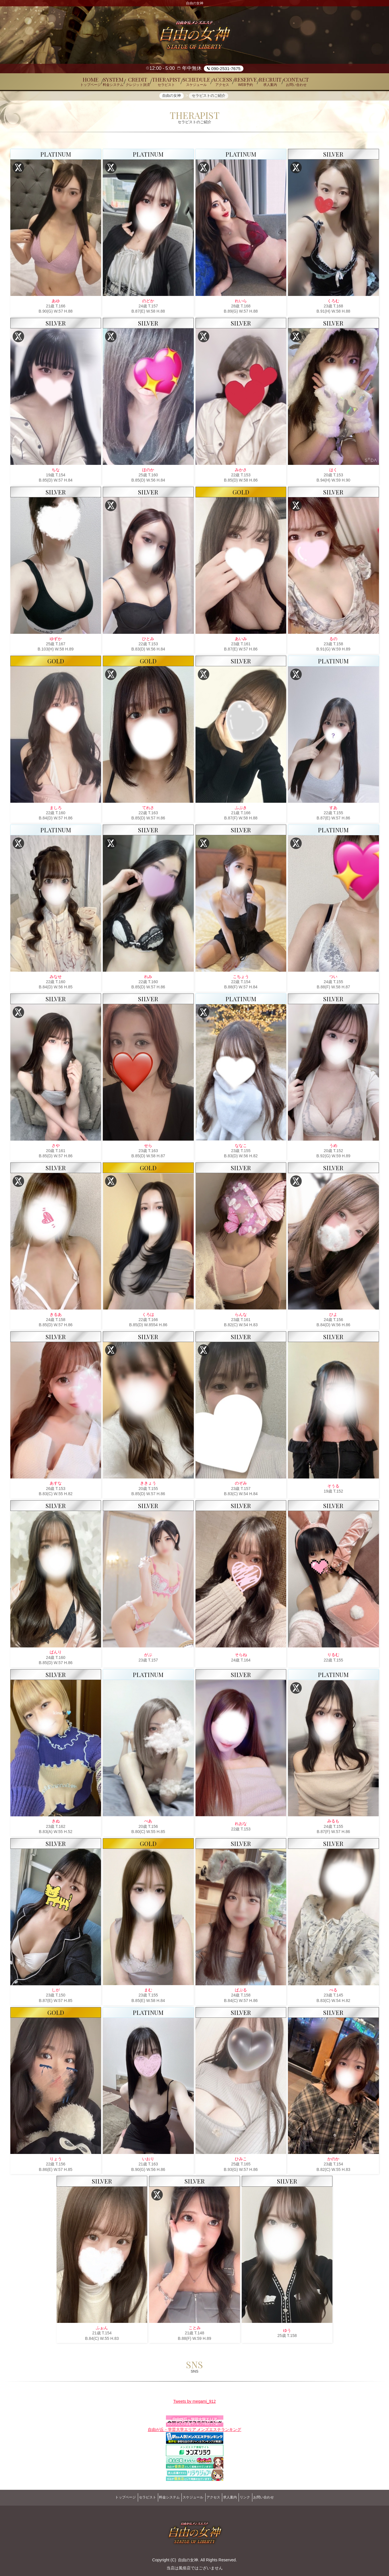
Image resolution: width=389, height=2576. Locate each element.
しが (56, 1992)
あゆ (56, 303)
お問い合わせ (280, 2497)
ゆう (287, 2333)
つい (333, 979)
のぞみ (241, 1485)
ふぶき (241, 810)
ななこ (241, 1147)
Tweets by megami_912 (194, 2405)
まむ (148, 1992)
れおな (241, 1826)
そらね (241, 1657)
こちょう (241, 979)
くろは (148, 1316)
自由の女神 (188, 2556)
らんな (241, 1316)
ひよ (333, 1316)
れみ (148, 979)
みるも (333, 1823)
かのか (333, 2161)
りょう (56, 2161)
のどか (148, 303)
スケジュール (190, 2497)
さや (56, 1147)
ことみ (195, 2330)
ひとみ (148, 641)
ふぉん (102, 2330)
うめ (333, 1147)
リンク (257, 2497)
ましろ (56, 810)
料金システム (162, 2497)
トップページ (108, 2497)
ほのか (148, 472)
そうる (333, 1488)
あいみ (241, 641)
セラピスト (135, 2497)
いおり (148, 2161)
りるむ (333, 1657)
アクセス (215, 2497)
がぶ (148, 1657)
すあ (333, 810)
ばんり (56, 1654)
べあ (148, 1823)
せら (148, 1147)
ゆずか (56, 641)
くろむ (333, 303)
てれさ (148, 810)
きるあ (56, 1316)
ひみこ (241, 2161)
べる (333, 1992)
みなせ (56, 979)
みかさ (241, 472)
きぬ (56, 1823)
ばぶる (241, 1992)
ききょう (148, 1485)
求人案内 (237, 2497)
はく (333, 472)
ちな (56, 472)
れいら (241, 303)
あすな (56, 1485)
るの (333, 641)
